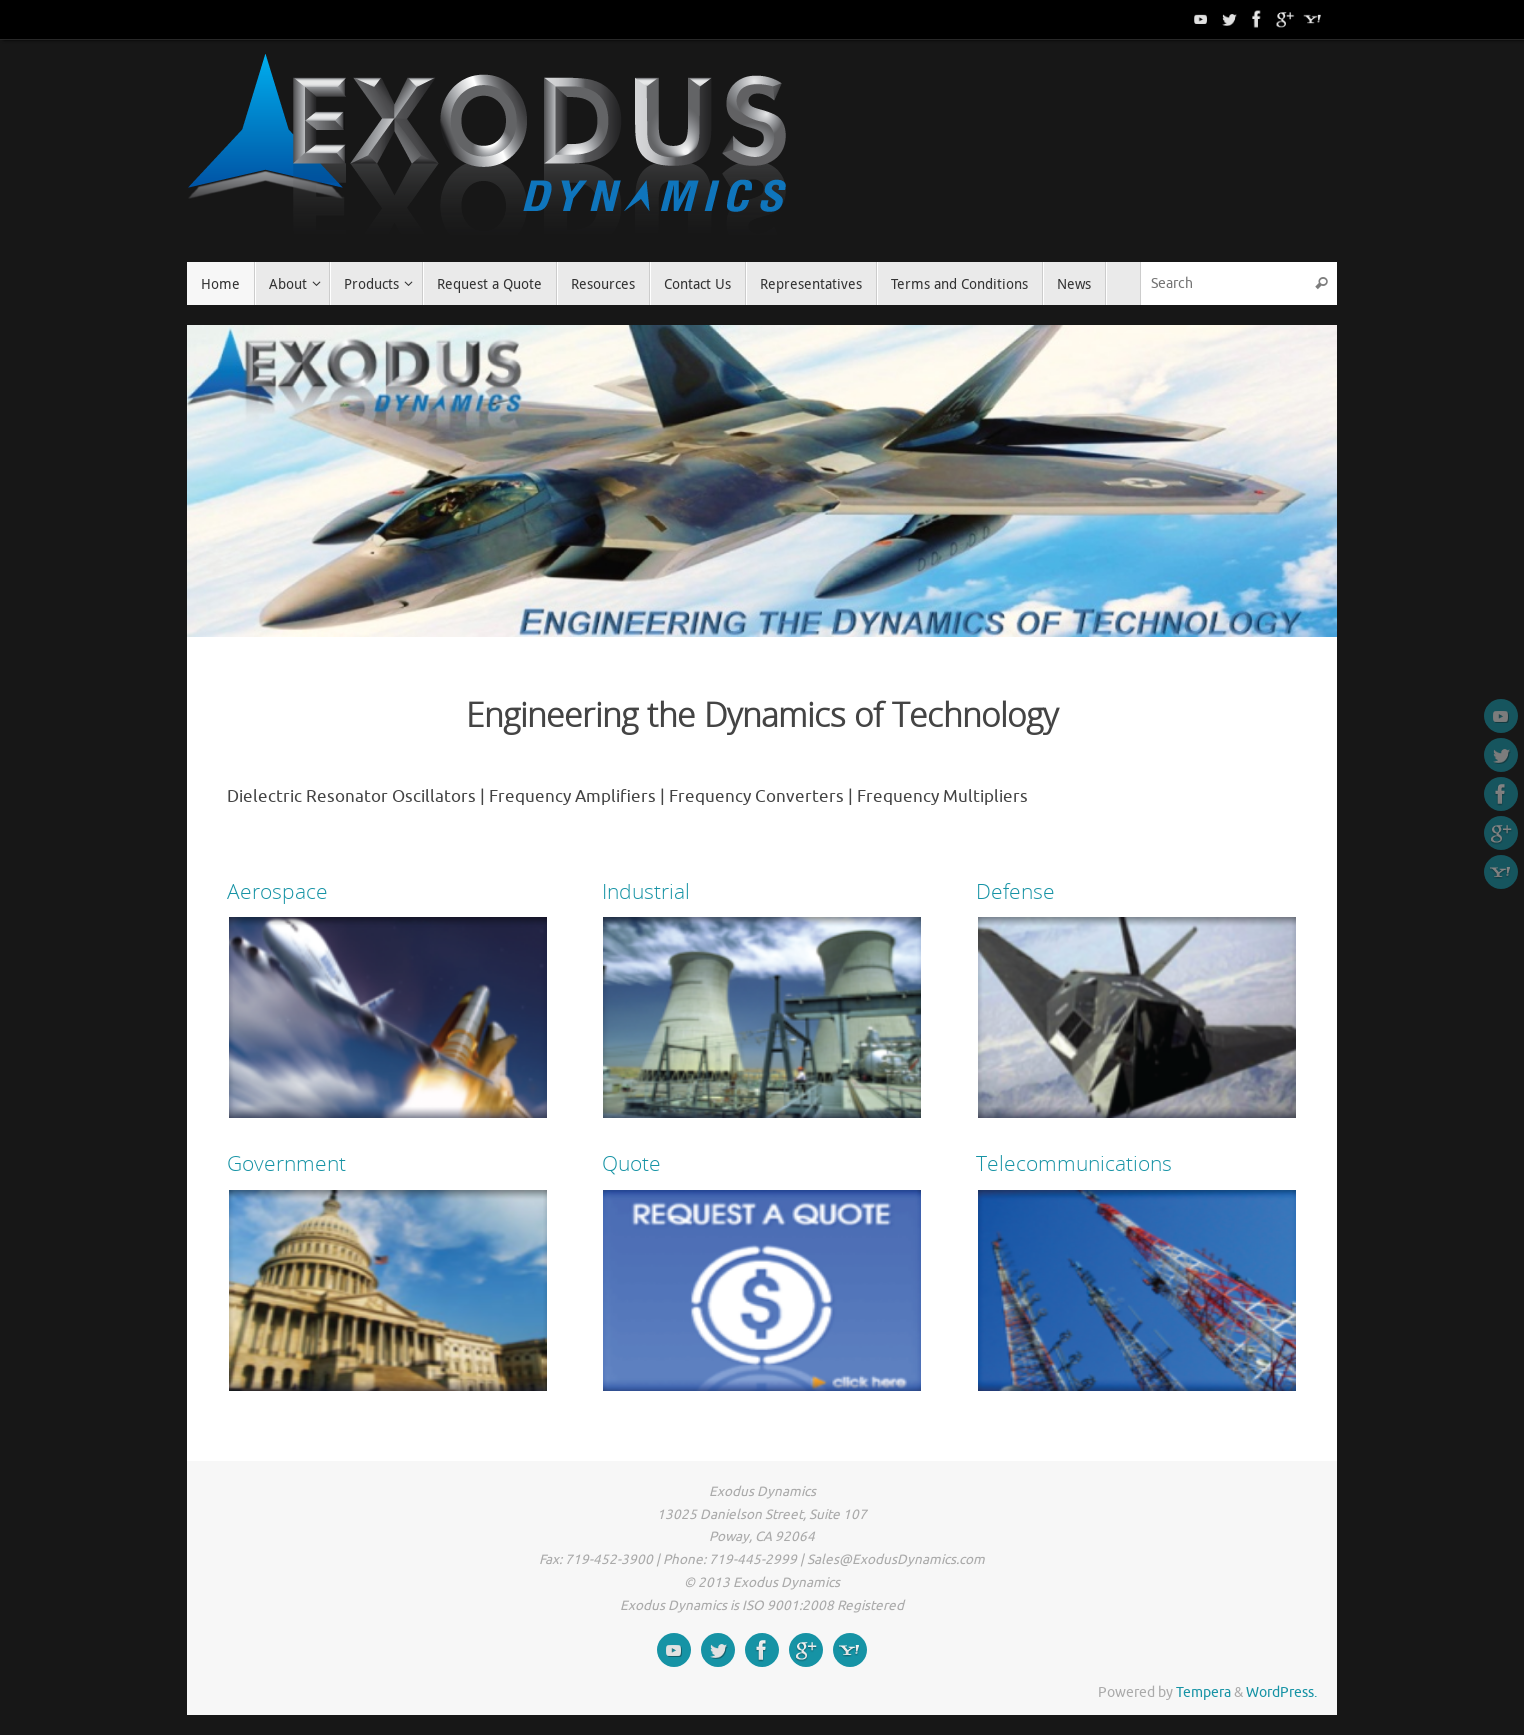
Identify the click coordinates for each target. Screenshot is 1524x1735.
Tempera (1203, 1692)
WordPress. (1281, 1692)
